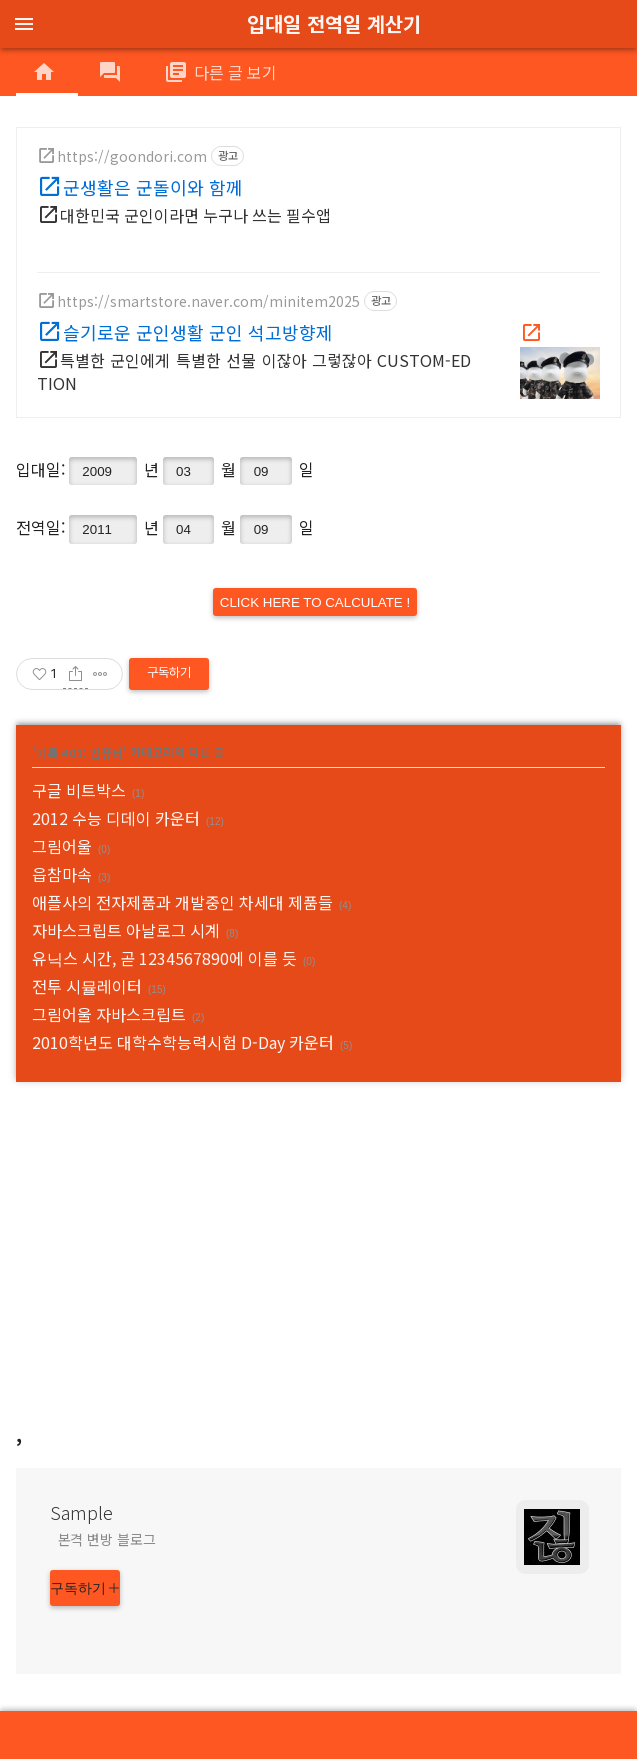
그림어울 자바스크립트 (109, 1014)
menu (24, 24)
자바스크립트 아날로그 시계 (126, 930)
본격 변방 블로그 (107, 1539)
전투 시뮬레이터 (87, 986)
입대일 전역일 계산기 (334, 23)
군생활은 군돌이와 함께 (153, 187)
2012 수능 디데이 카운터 (116, 818)
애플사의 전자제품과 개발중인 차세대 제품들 (182, 902)
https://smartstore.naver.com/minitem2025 (208, 301)
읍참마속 (62, 874)
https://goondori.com (132, 156)
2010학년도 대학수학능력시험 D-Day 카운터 (183, 1042)
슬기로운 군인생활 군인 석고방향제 (198, 332)
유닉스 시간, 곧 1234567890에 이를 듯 (164, 958)
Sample (81, 1512)
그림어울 (62, 846)
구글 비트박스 (79, 790)
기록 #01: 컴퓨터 (79, 751)
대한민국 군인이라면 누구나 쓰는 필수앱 (195, 215)
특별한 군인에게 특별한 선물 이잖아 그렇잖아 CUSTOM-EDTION (254, 371)
